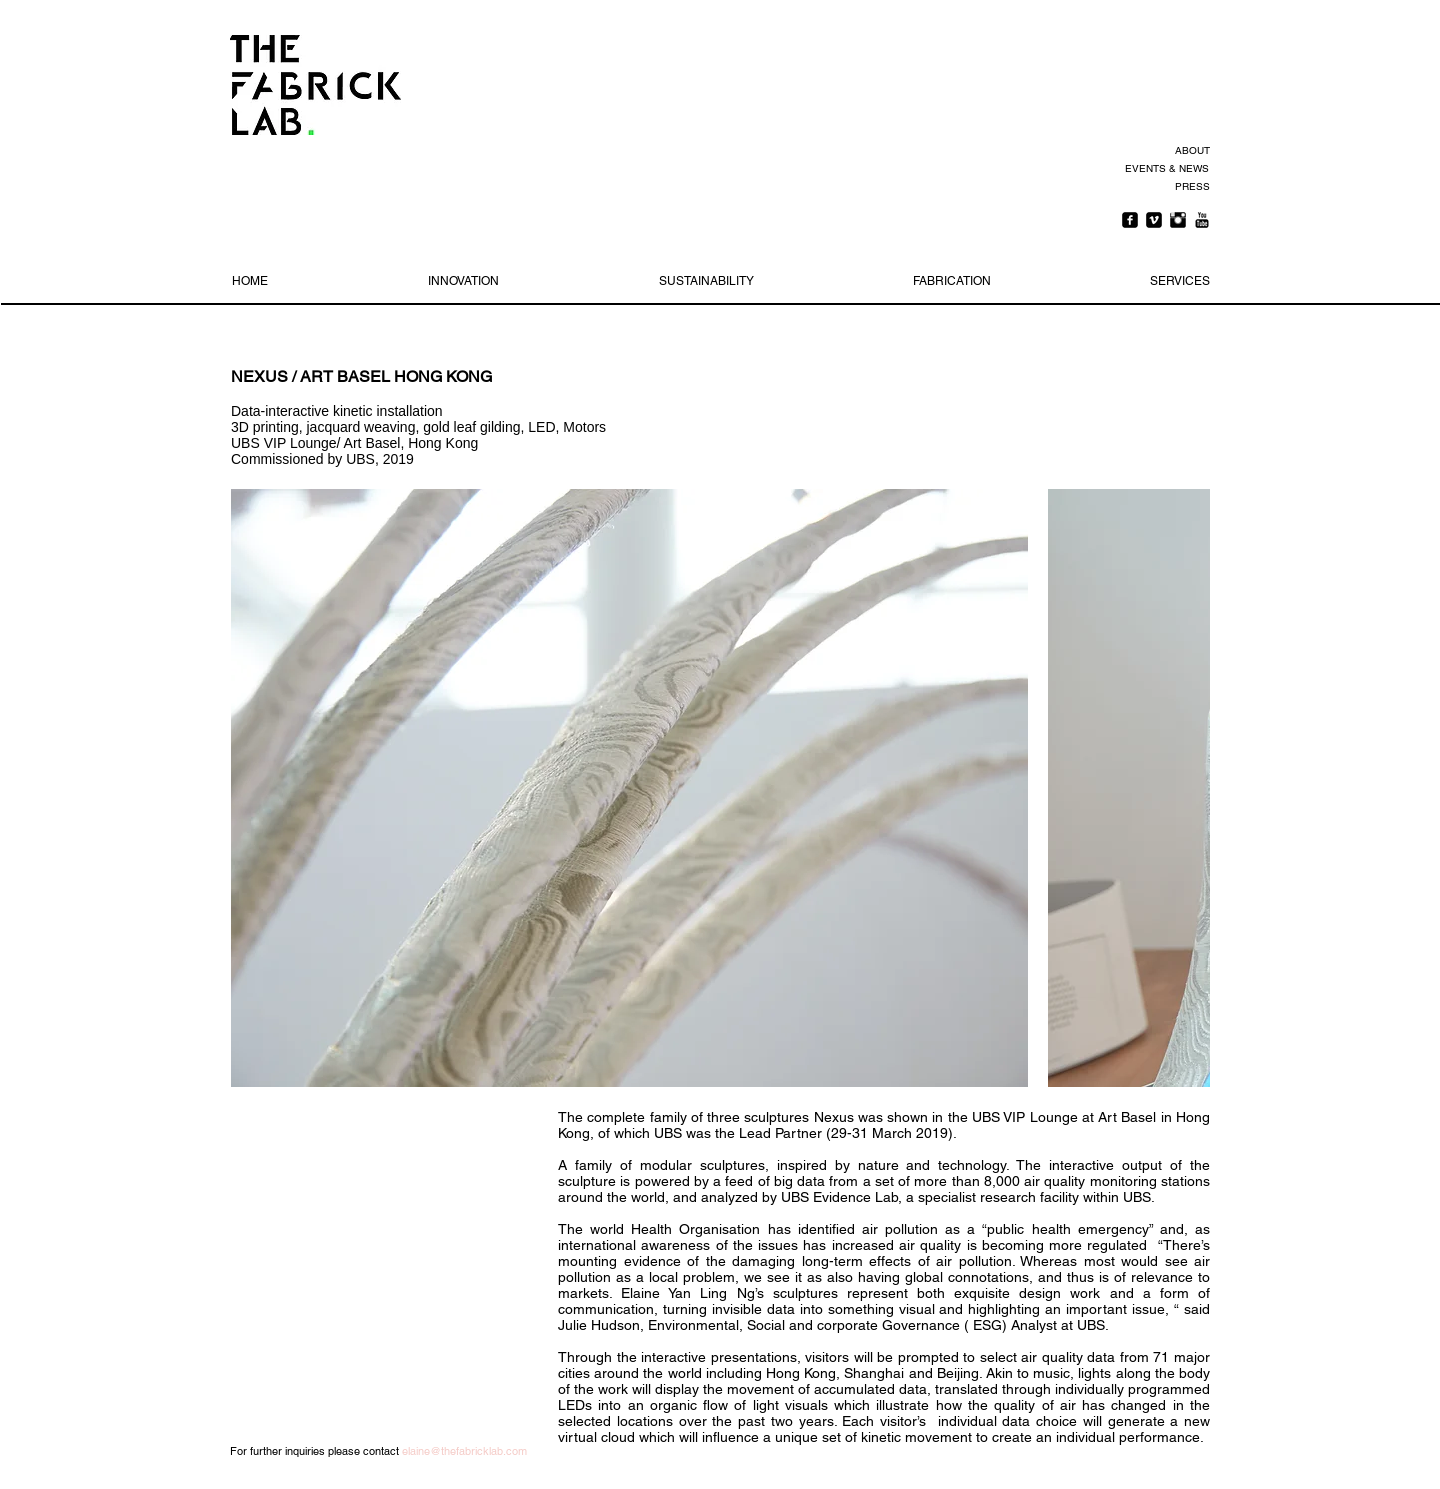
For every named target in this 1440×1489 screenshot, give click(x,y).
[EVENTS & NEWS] (1165, 169)
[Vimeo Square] (1154, 220)
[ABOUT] (1189, 151)
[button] (629, 788)
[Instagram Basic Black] (1178, 220)
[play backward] (256, 788)
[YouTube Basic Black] (1202, 220)
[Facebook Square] (1130, 220)
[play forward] (1185, 788)
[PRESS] (1189, 187)
